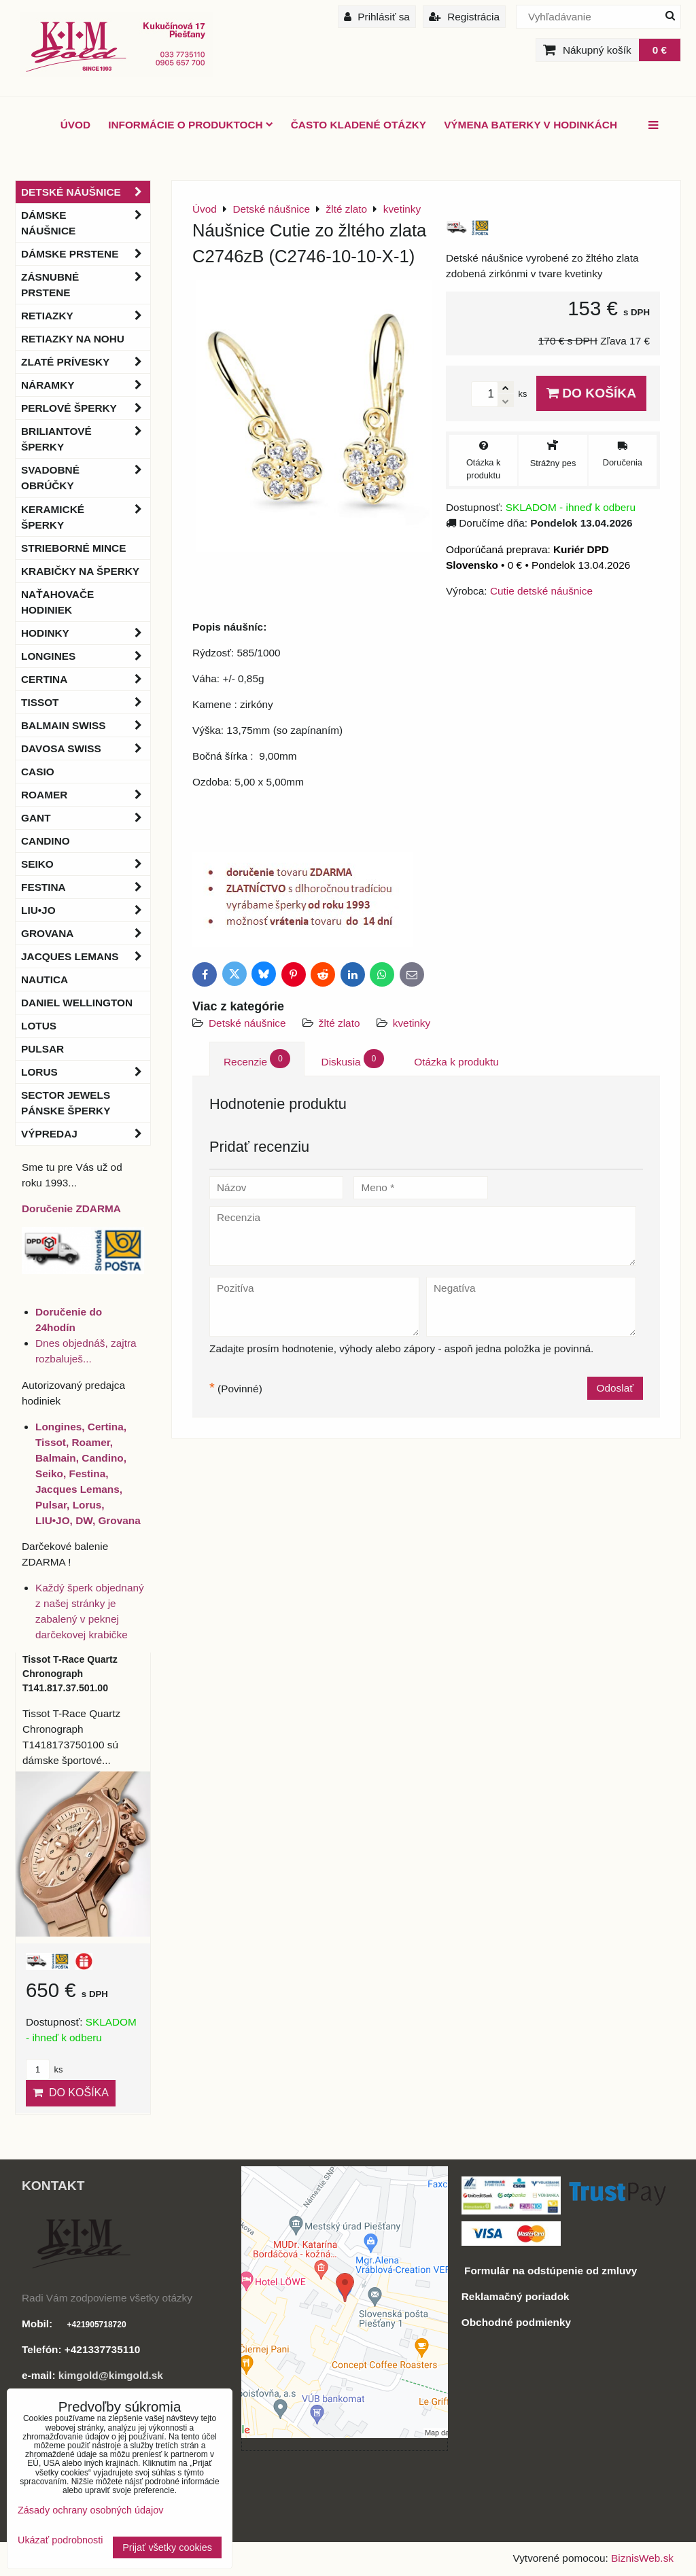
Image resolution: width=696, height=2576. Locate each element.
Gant (85, 818)
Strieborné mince (73, 548)
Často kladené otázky (358, 124)
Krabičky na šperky (80, 571)
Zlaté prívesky (85, 362)
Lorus (85, 1072)
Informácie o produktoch (190, 124)
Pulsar (42, 1049)
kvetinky (411, 1023)
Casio (37, 771)
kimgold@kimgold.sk (110, 2375)
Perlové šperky (85, 408)
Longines (85, 656)
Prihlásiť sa (377, 16)
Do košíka (591, 393)
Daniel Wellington (77, 1002)
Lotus (38, 1025)
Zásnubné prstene (85, 285)
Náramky (85, 385)
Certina (85, 679)
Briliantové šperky (85, 439)
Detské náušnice (249, 1023)
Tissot (85, 702)
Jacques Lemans (85, 956)
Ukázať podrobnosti (60, 2540)
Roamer (85, 794)
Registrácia (464, 16)
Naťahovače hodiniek (57, 602)
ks (44, 2069)
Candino (45, 841)
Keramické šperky (85, 517)
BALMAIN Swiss (85, 725)
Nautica (44, 979)
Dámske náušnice (85, 223)
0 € (659, 50)
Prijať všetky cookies (167, 2547)
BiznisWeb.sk (642, 2558)
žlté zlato (339, 1023)
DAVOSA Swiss (85, 748)
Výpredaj (85, 1134)
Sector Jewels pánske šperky (65, 1102)
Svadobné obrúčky (85, 478)
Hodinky (85, 633)
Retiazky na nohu (72, 339)
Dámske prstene (85, 254)
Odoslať (615, 1388)
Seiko (85, 864)
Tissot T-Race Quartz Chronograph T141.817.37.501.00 (70, 1673)
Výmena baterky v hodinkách (530, 124)
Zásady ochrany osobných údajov (90, 2510)
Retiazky (85, 315)
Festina (85, 887)
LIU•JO (85, 910)
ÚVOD (75, 124)
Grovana (85, 933)
